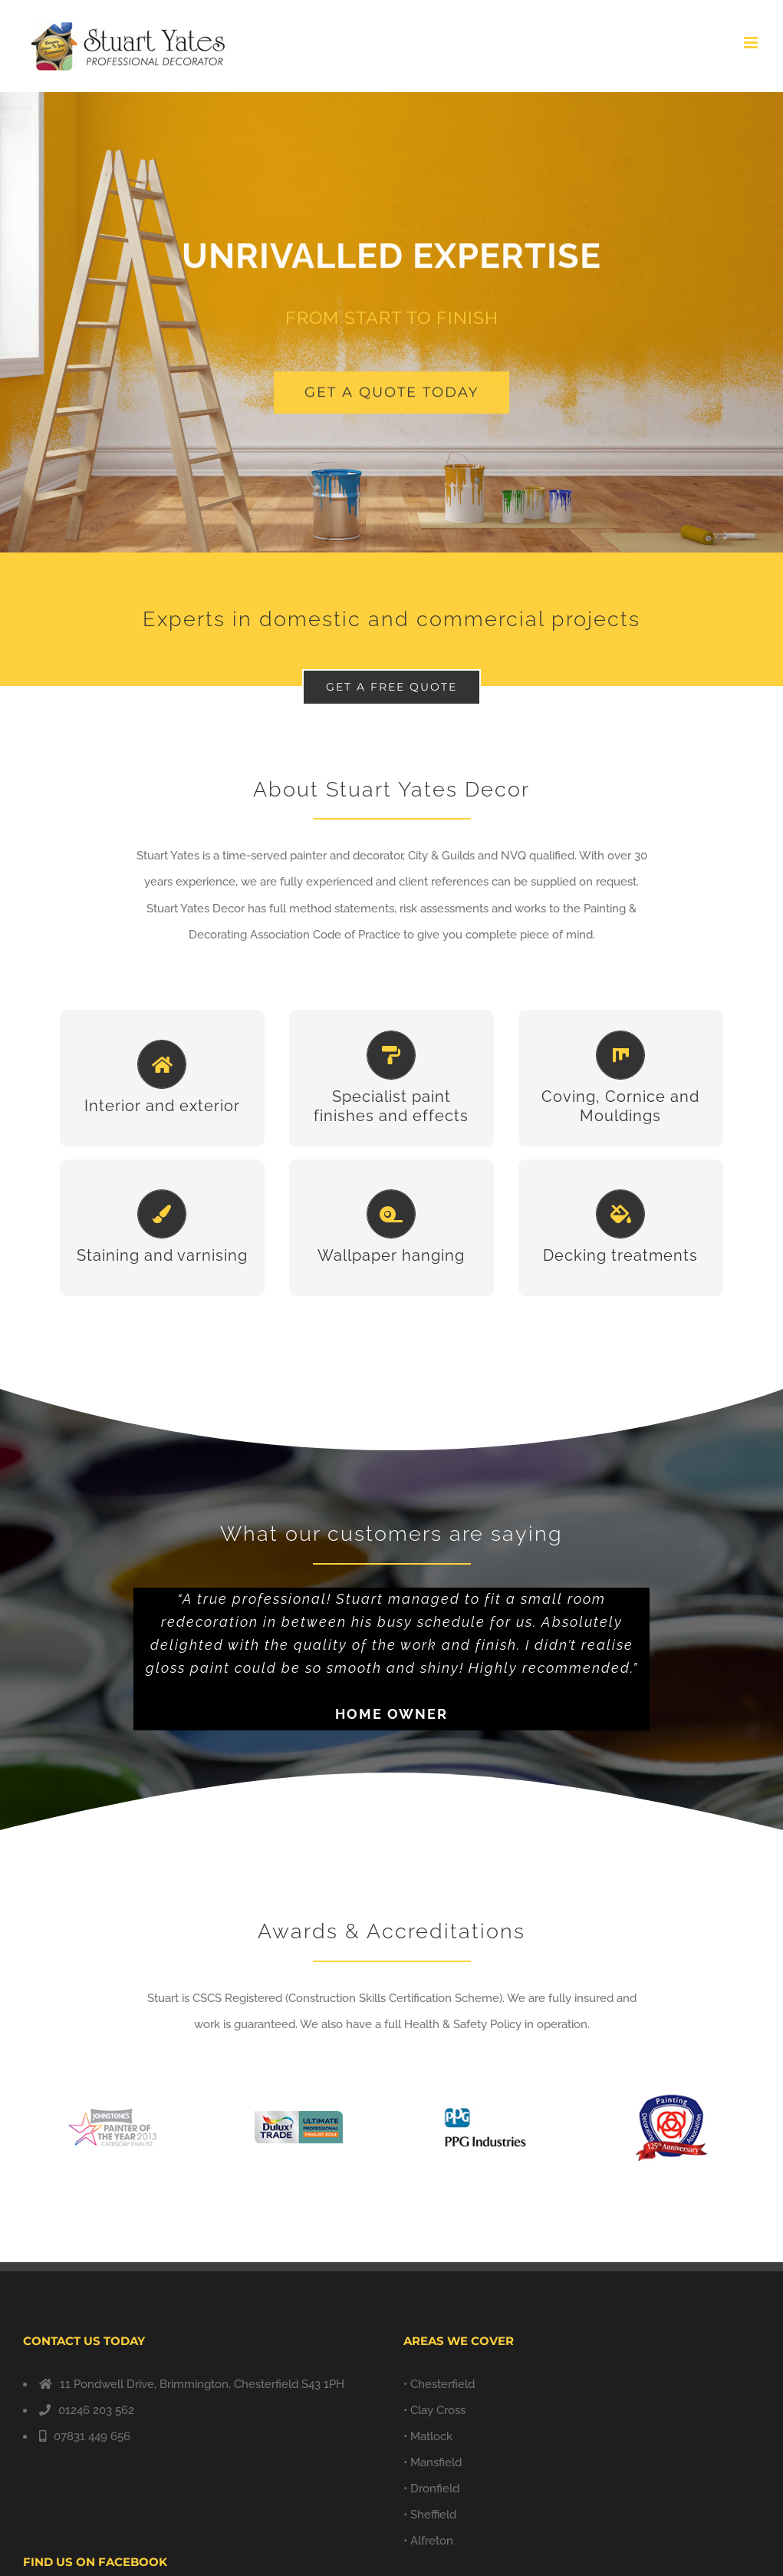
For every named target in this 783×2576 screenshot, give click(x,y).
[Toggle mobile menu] (752, 43)
